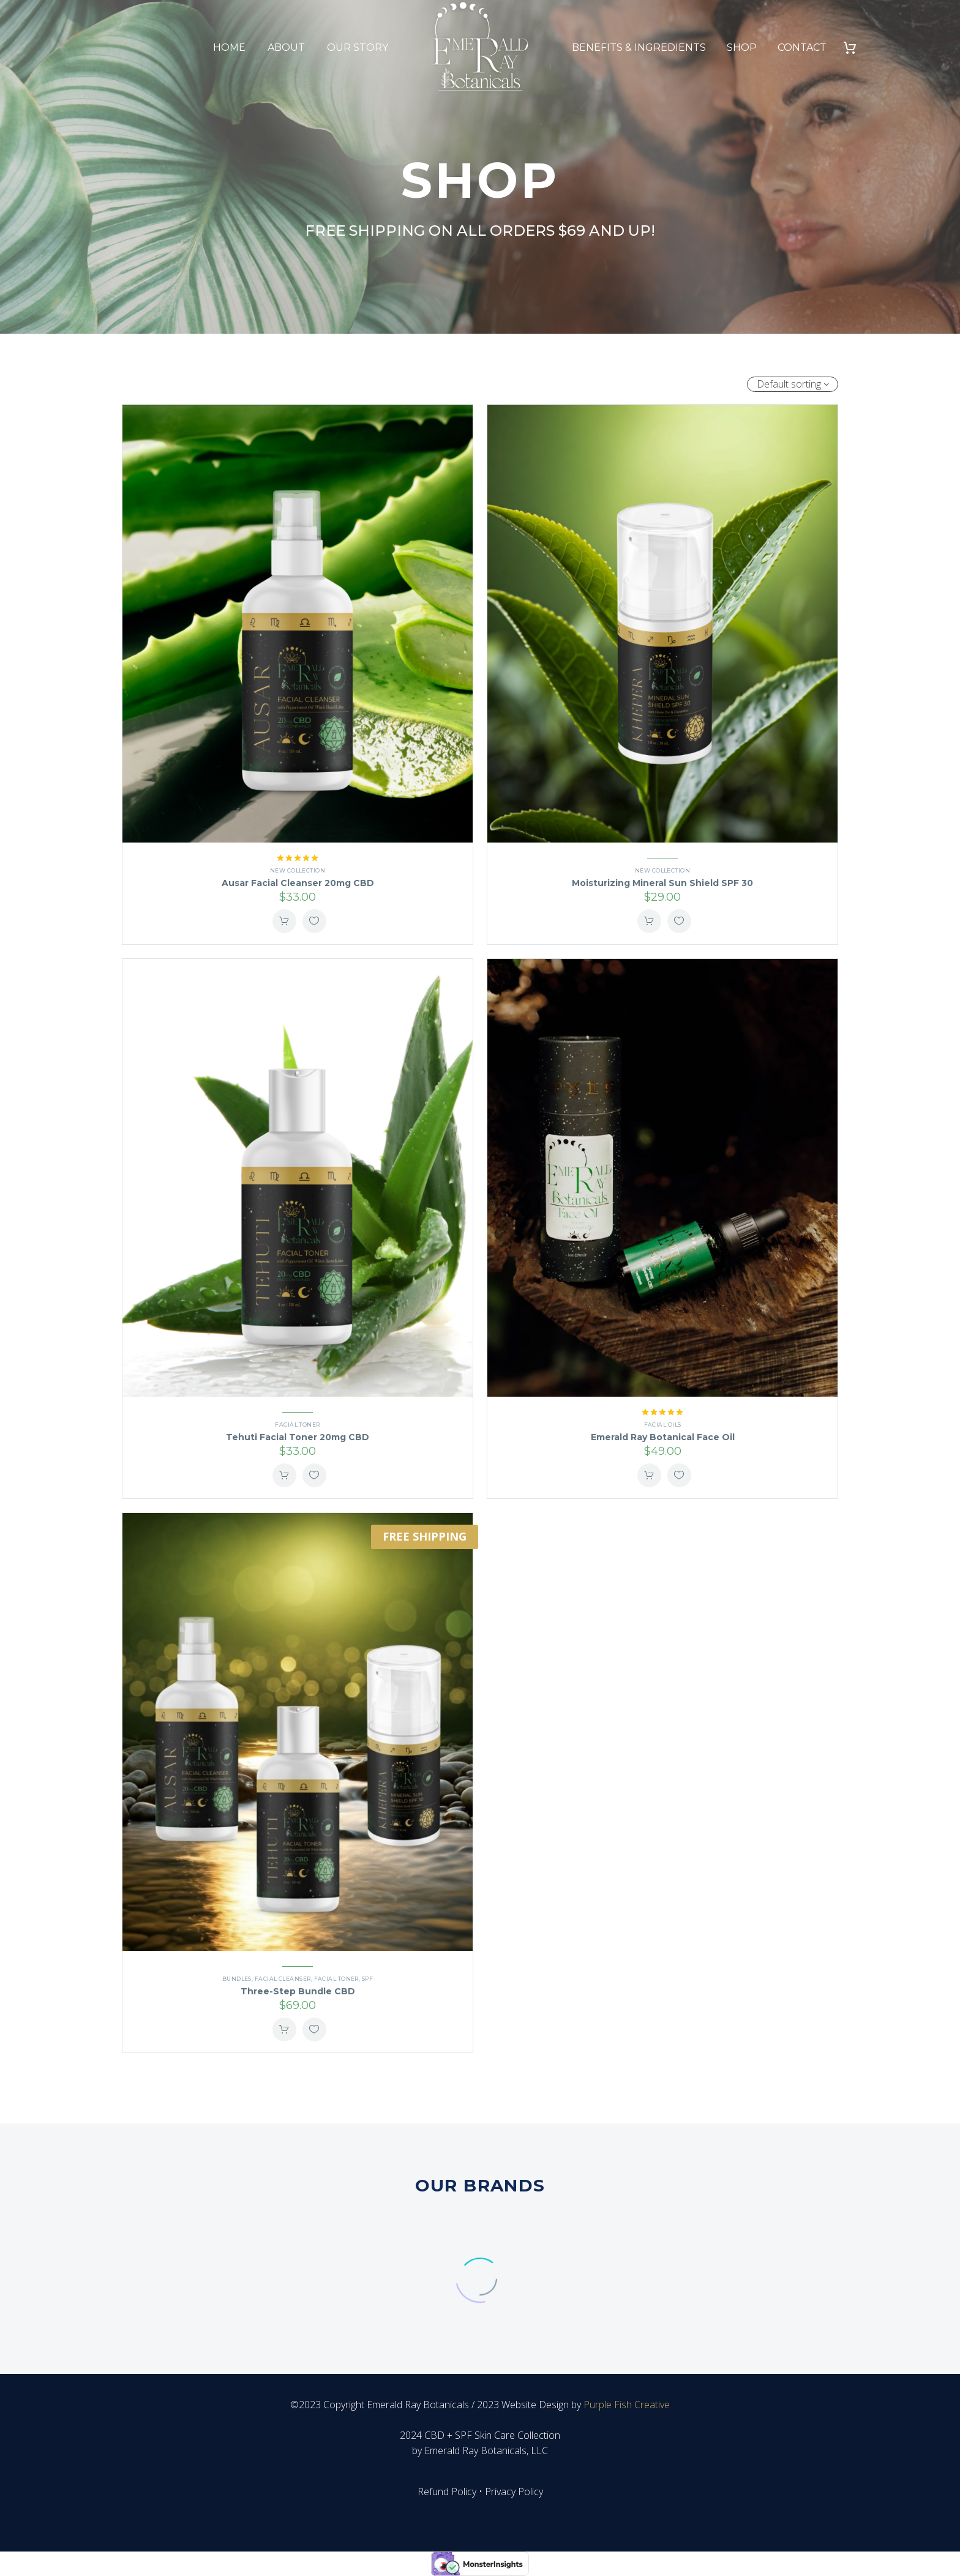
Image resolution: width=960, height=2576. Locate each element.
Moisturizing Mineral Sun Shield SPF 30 (662, 882)
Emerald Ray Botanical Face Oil (663, 1437)
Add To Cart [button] (284, 921)
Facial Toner (297, 1424)
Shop (742, 47)
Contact (802, 47)
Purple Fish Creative (626, 2404)
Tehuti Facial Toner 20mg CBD (297, 1437)
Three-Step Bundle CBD (298, 1991)
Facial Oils (662, 1424)
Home (229, 47)
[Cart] (854, 47)
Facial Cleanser (283, 1978)
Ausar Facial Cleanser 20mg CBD (298, 882)
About (286, 47)
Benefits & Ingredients (639, 47)
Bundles (237, 1978)
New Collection (297, 870)
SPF (367, 1978)
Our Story (357, 47)
